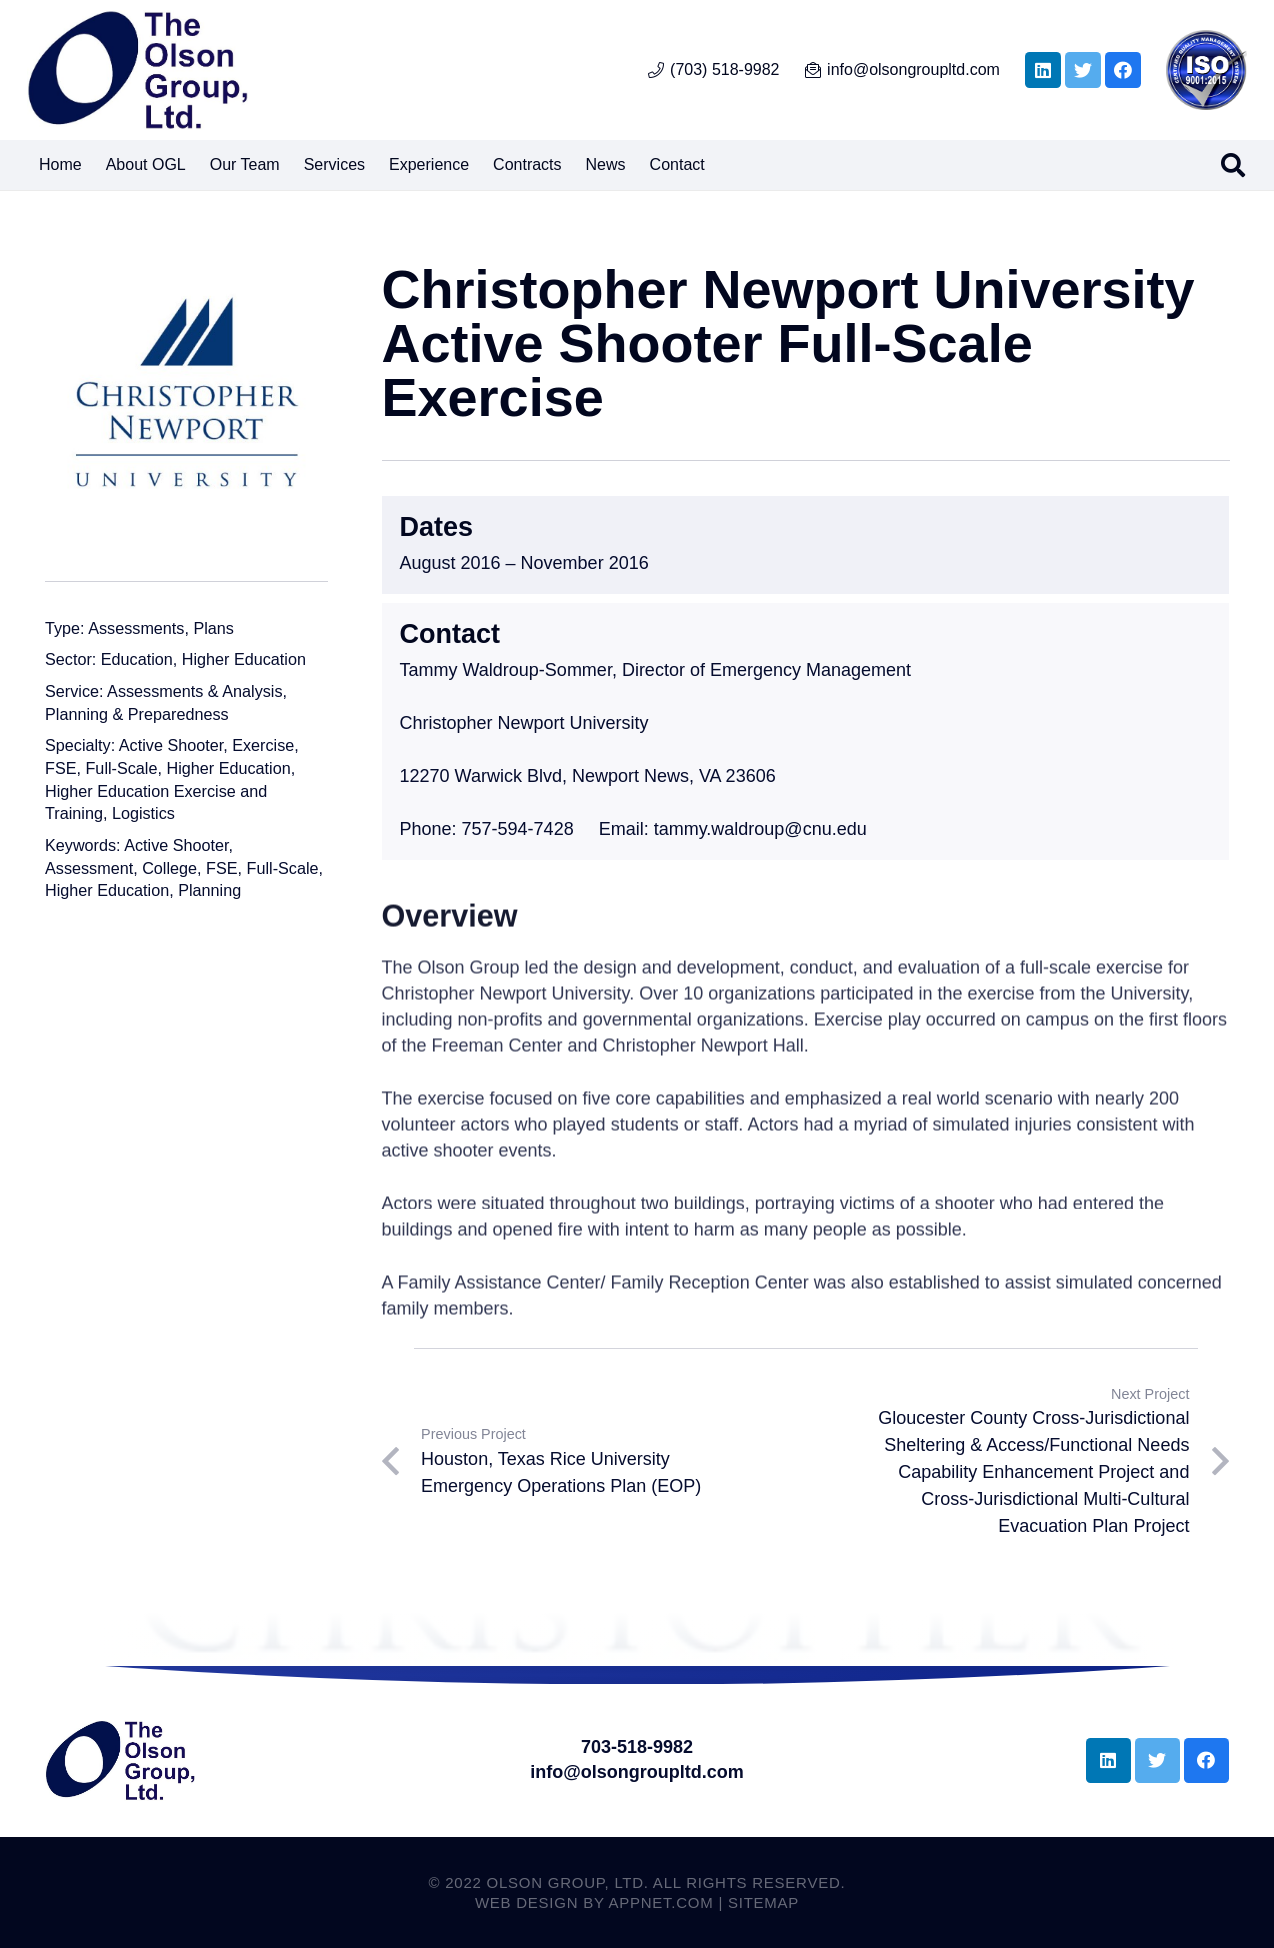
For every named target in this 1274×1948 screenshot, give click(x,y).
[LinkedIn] (1043, 70)
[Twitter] (1083, 70)
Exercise (263, 745)
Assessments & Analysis (194, 691)
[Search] (1232, 165)
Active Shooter (171, 745)
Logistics (143, 813)
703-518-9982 (637, 1747)
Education (137, 659)
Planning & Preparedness (137, 714)
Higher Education (244, 659)
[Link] (137, 70)
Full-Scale (121, 768)
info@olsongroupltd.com (637, 1772)
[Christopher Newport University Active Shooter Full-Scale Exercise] (186, 403)
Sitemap (763, 1902)
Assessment (89, 868)
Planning (209, 890)
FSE (60, 768)
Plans (213, 628)
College (169, 868)
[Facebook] (1123, 70)
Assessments (136, 628)
